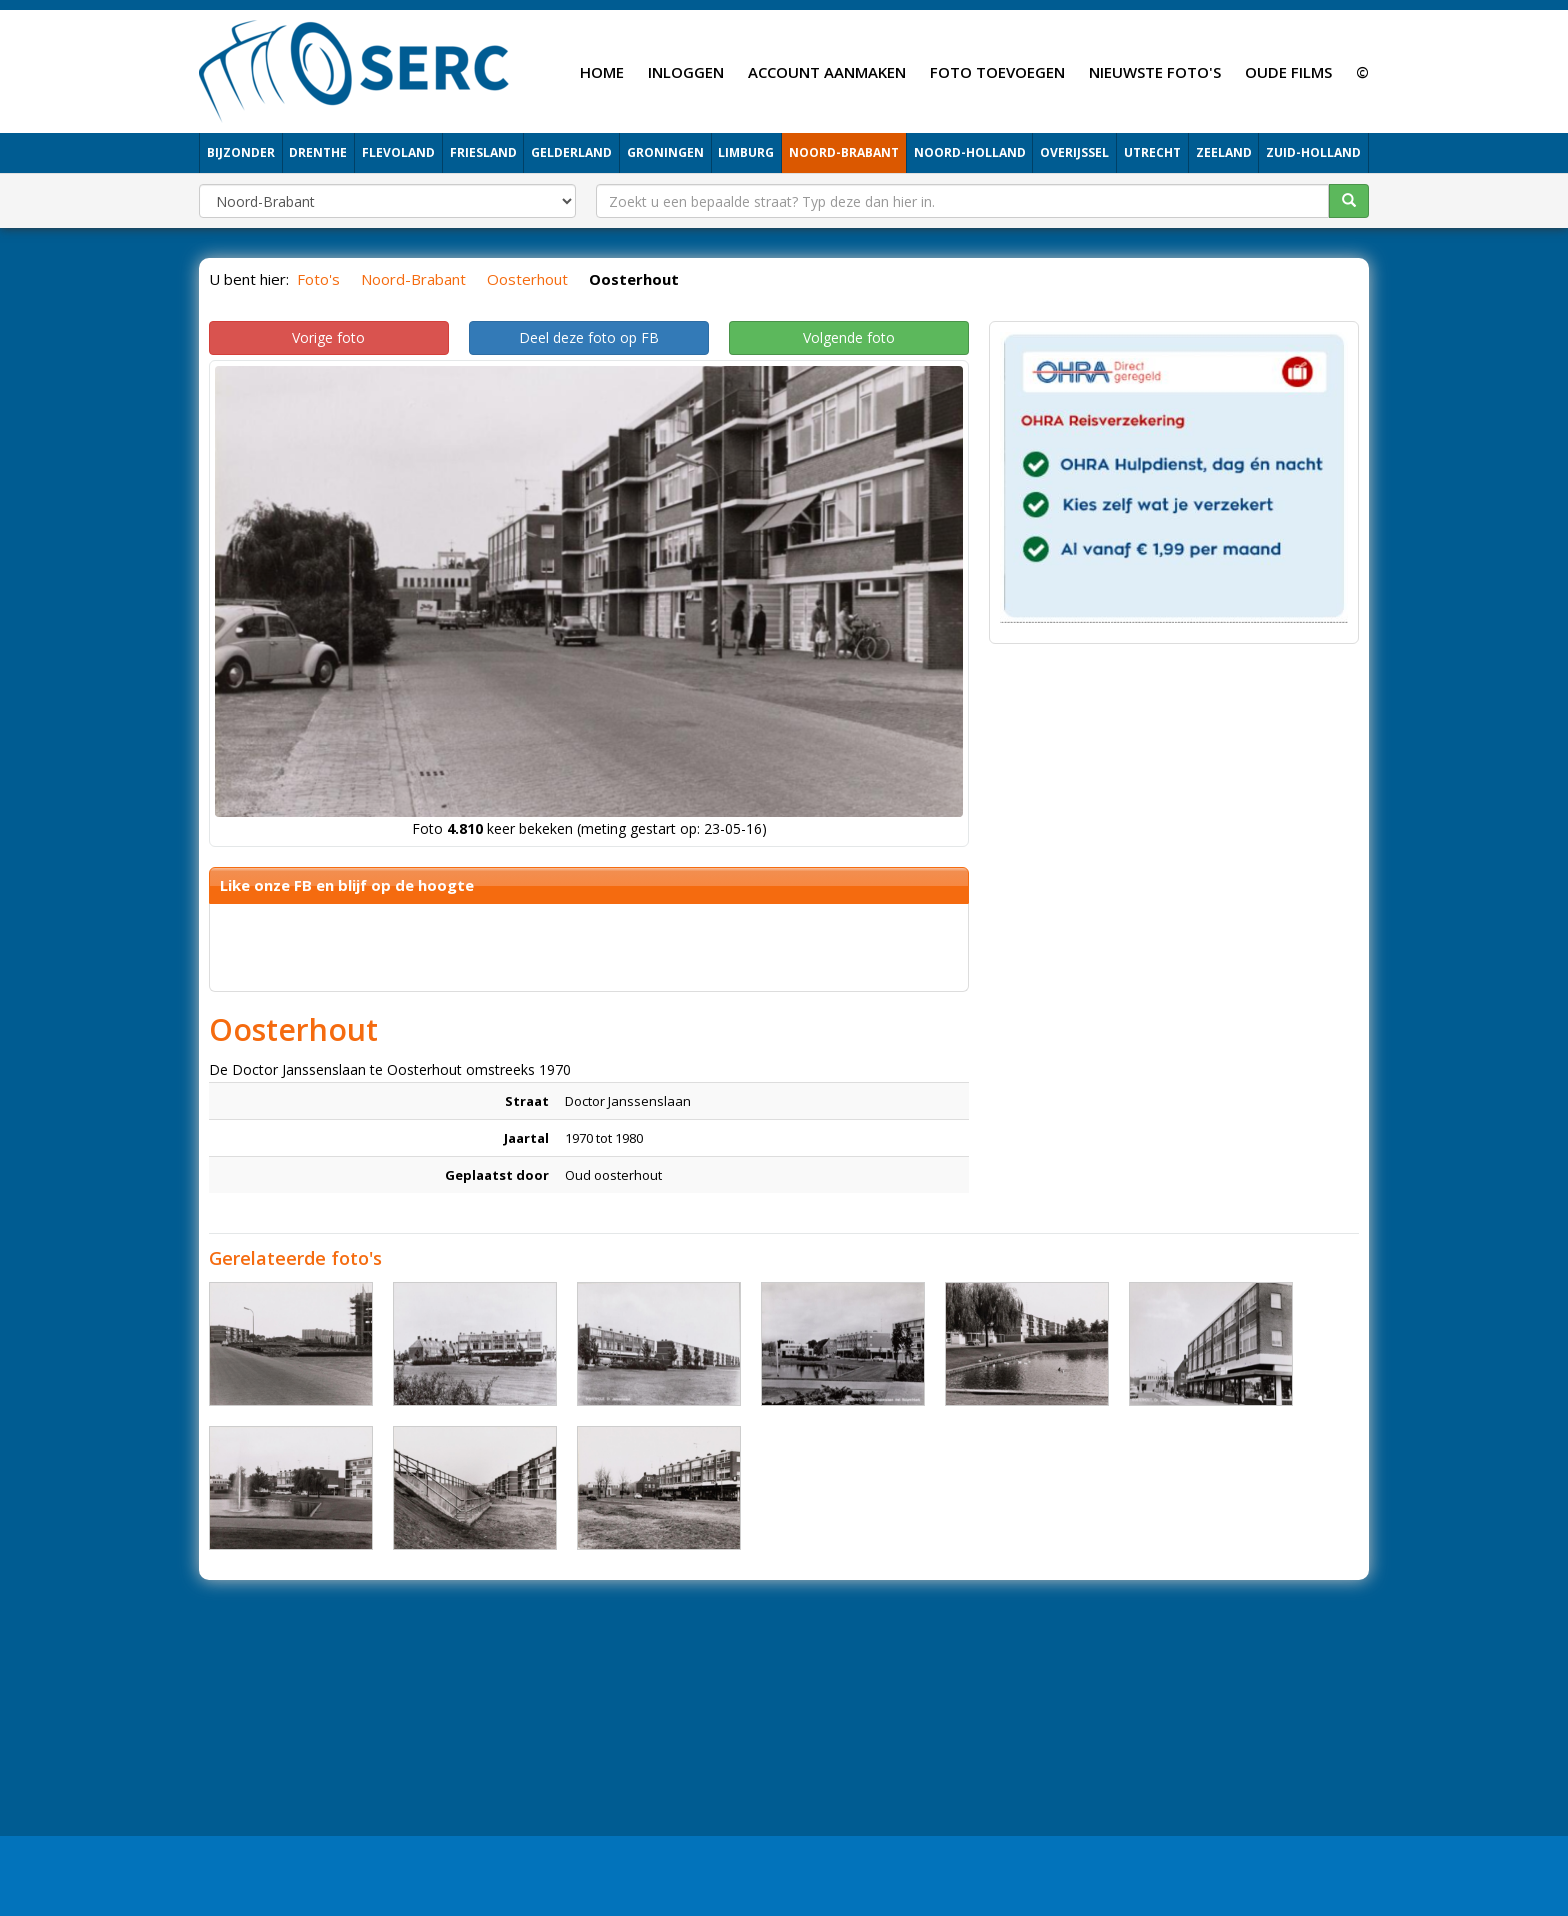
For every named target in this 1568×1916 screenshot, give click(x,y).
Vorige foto (328, 337)
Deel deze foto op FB (589, 337)
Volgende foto (849, 337)
